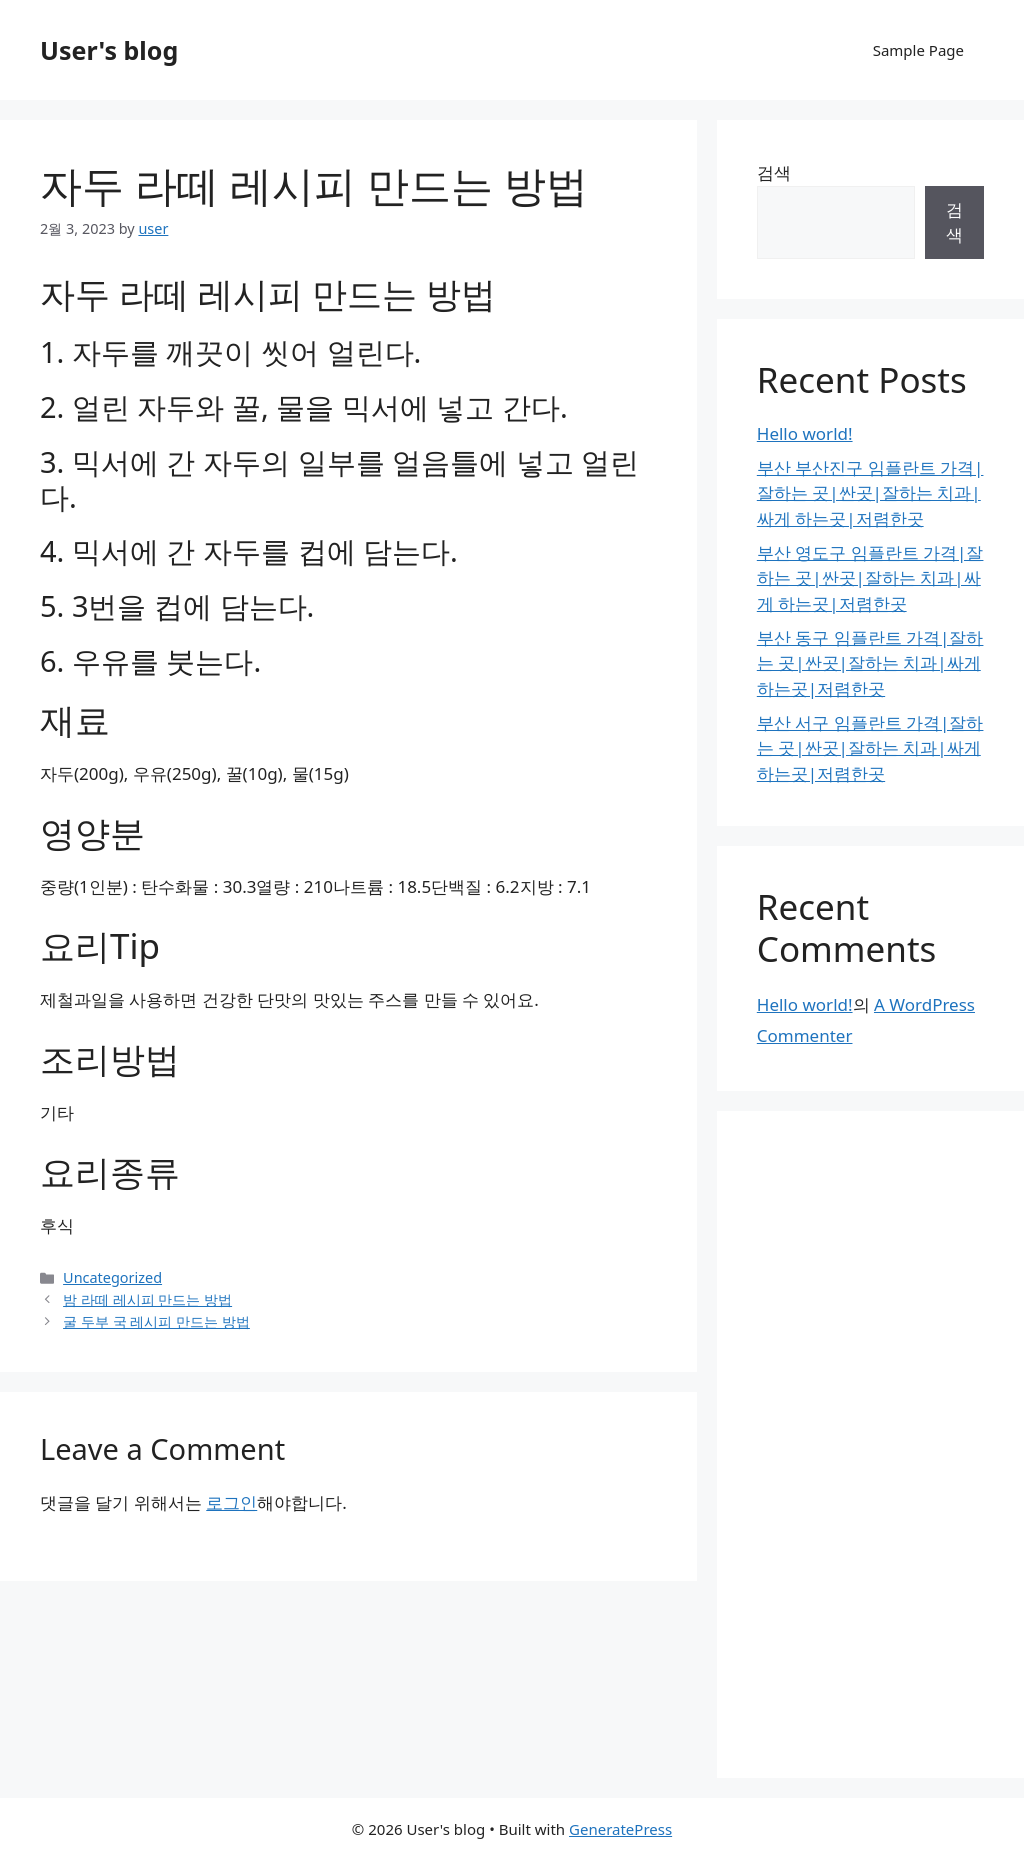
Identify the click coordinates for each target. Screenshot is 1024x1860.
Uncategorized (112, 1277)
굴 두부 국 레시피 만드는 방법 (156, 1321)
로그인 (231, 1502)
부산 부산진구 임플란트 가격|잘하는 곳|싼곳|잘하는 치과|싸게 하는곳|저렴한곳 (870, 493)
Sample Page (918, 50)
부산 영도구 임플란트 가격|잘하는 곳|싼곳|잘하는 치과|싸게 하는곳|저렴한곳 (870, 578)
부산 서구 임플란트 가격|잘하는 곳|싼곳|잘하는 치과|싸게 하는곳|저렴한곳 (870, 748)
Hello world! (805, 433)
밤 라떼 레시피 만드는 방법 (147, 1299)
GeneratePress (620, 1829)
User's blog (109, 50)
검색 (774, 172)
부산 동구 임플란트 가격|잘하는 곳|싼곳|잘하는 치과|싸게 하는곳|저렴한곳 (870, 663)
